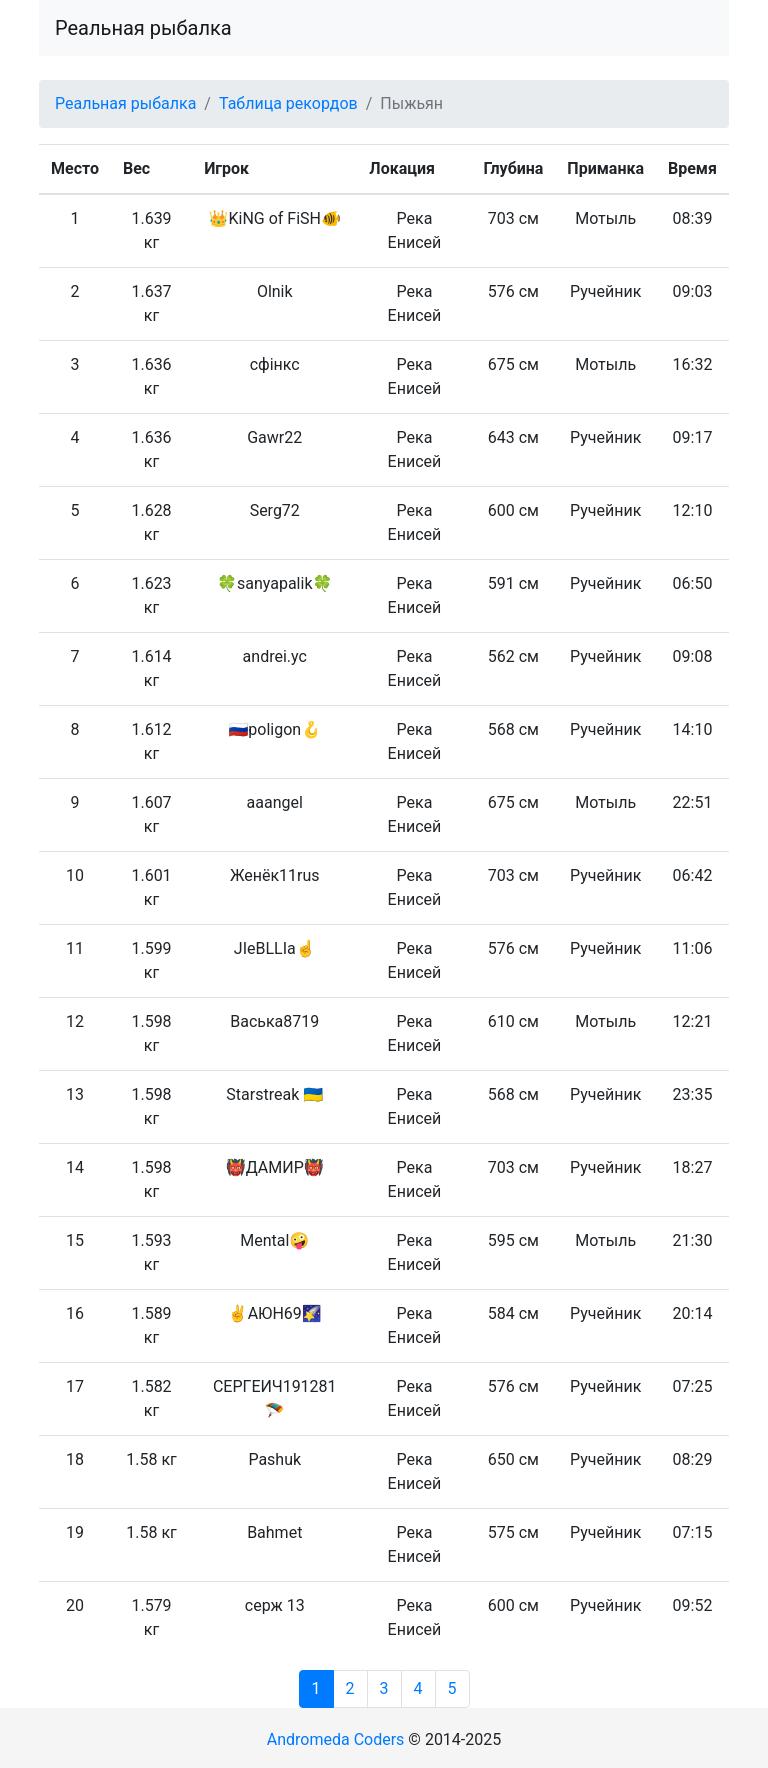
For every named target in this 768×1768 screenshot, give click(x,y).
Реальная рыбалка (143, 28)
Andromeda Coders (336, 1739)
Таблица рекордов (288, 103)
